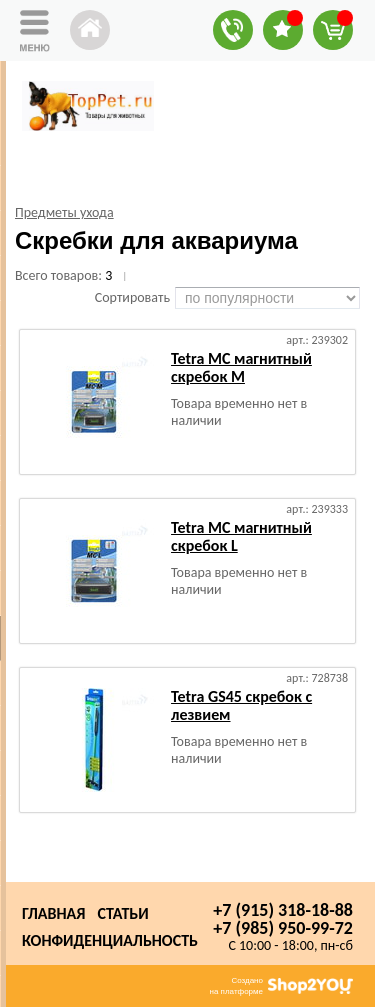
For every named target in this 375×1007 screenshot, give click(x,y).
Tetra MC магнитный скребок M (241, 367)
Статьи (122, 913)
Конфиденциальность (110, 940)
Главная (53, 913)
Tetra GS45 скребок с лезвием (241, 705)
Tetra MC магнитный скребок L (241, 536)
